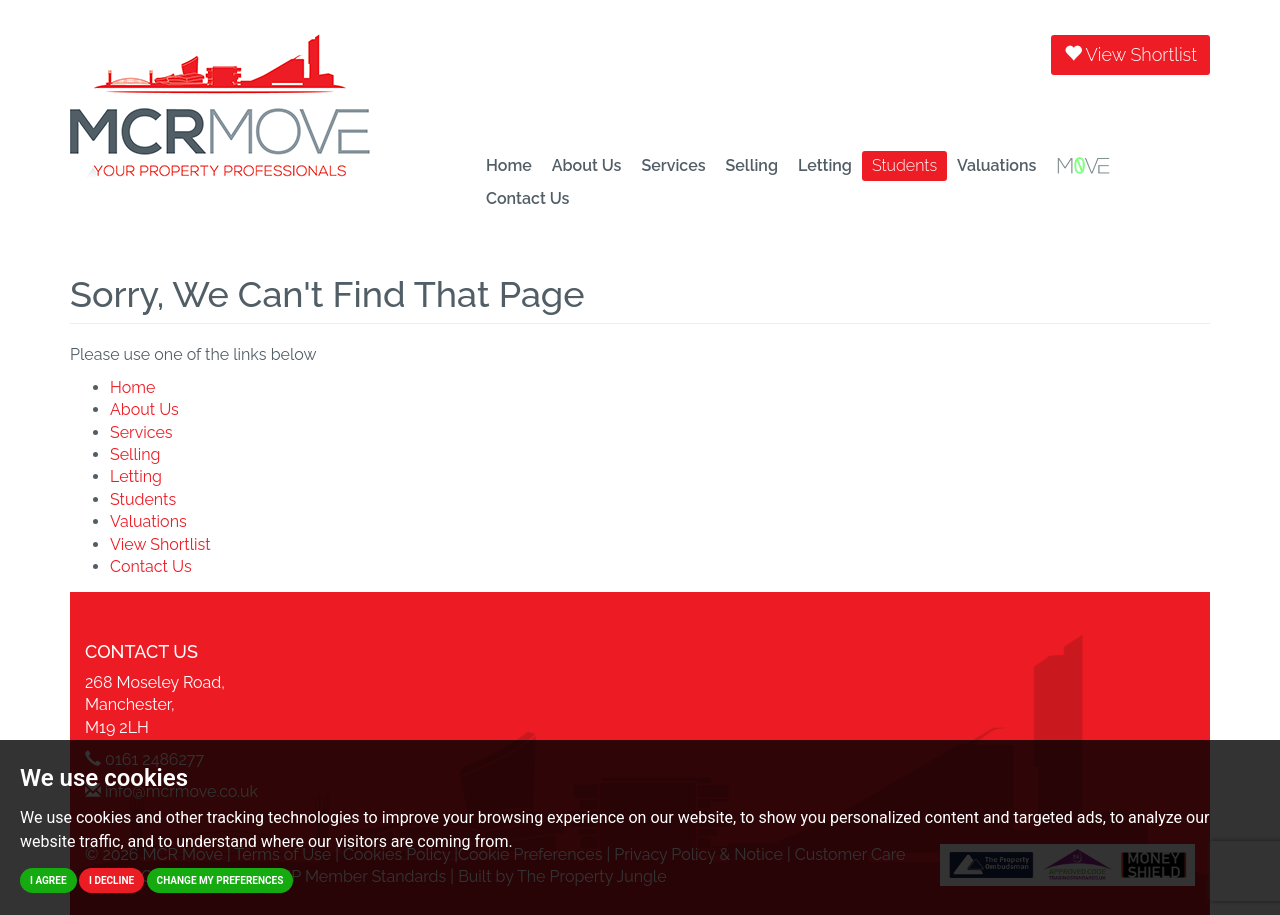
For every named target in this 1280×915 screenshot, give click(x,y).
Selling (752, 165)
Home (509, 165)
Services (673, 165)
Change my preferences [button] (220, 880)
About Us (587, 165)
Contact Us (527, 198)
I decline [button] (111, 880)
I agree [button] (48, 880)
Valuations (996, 165)
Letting (825, 165)
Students (904, 165)
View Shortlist (1130, 54)
